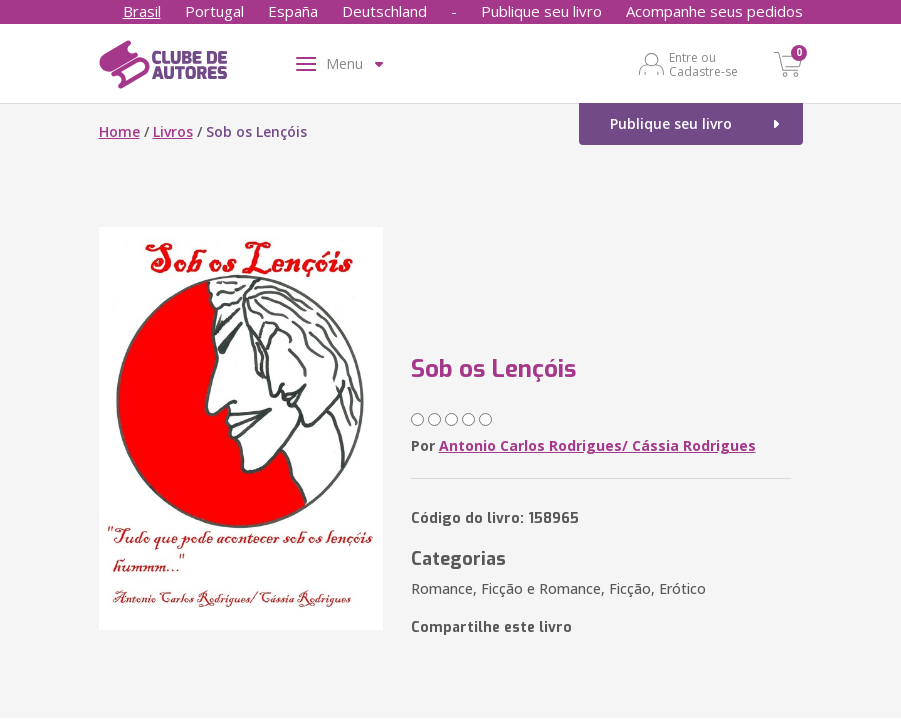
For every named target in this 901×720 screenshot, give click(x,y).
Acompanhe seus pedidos (714, 11)
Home (119, 131)
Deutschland (384, 11)
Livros (173, 131)
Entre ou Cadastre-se (703, 64)
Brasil (142, 11)
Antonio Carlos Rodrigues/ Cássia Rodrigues (597, 445)
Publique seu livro (541, 11)
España (293, 11)
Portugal (214, 11)
